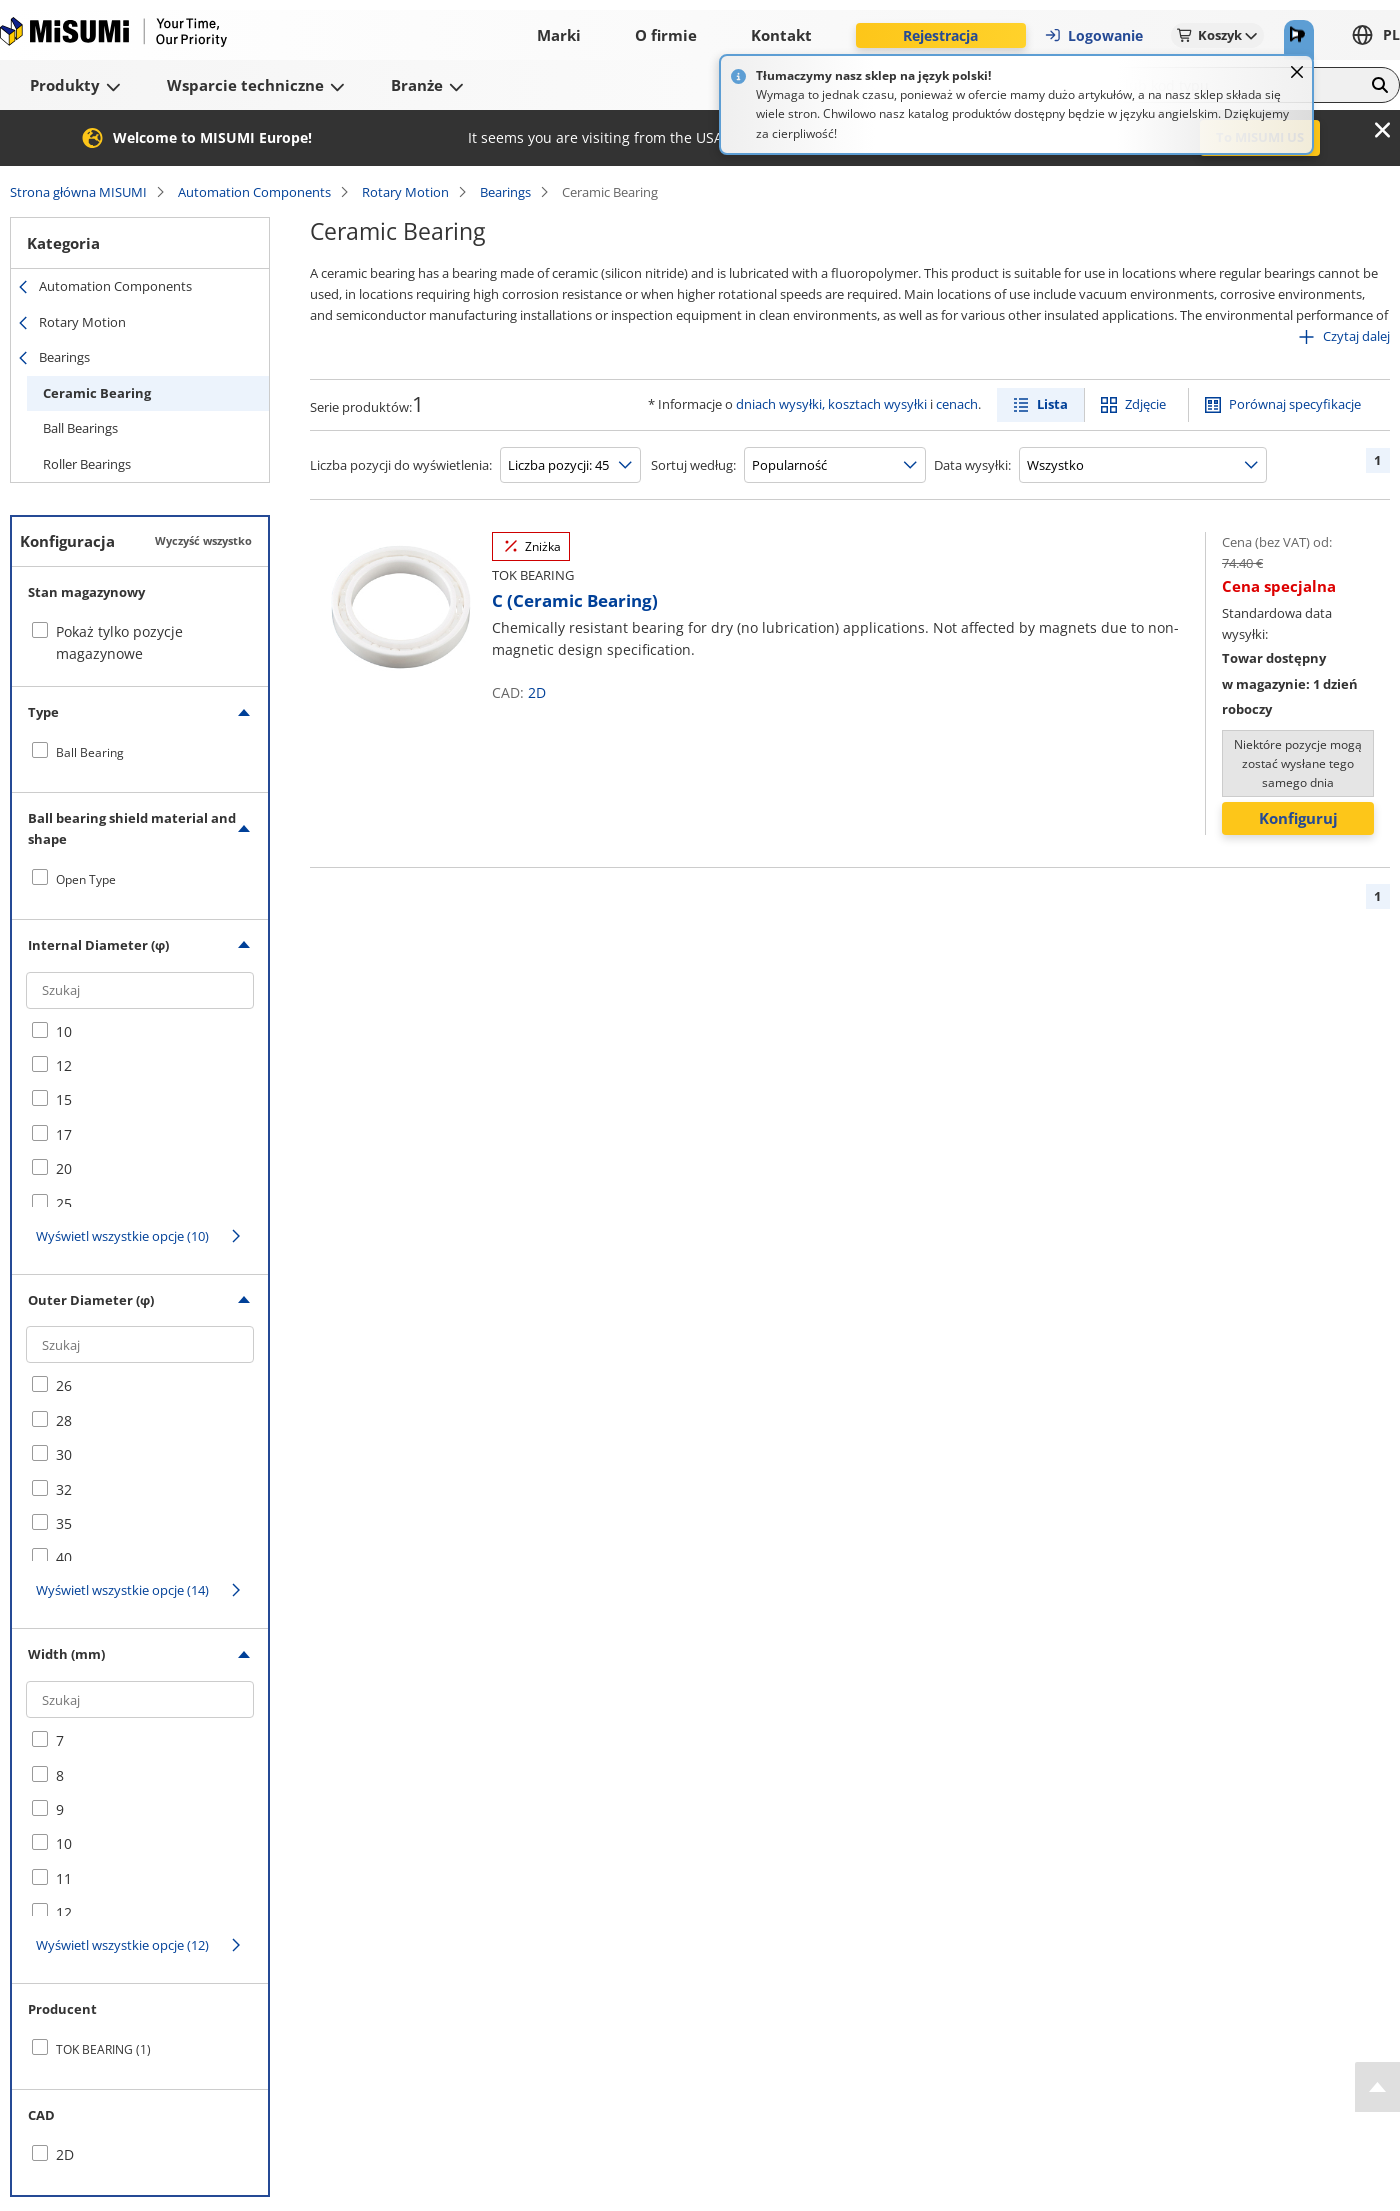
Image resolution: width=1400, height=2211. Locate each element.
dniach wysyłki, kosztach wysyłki (831, 404)
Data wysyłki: (972, 465)
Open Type (86, 879)
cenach (957, 404)
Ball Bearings (80, 428)
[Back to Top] (1377, 2087)
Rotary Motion (405, 192)
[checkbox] (140, 752)
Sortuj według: (693, 465)
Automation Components (254, 192)
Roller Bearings (87, 464)
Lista (1052, 404)
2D (537, 692)
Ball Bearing (90, 752)
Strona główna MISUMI (78, 192)
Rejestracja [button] (940, 35)
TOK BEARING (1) (103, 2049)
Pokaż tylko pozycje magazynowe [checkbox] (119, 642)
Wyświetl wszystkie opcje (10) (122, 1236)
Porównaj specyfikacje (1295, 404)
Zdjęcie (1145, 404)
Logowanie (1093, 35)
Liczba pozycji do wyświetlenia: (401, 465)
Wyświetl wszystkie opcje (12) (122, 1945)
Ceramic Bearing (97, 393)
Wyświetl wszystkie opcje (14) (122, 1590)
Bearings (505, 192)
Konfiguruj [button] (1298, 818)
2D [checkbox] (65, 2154)
